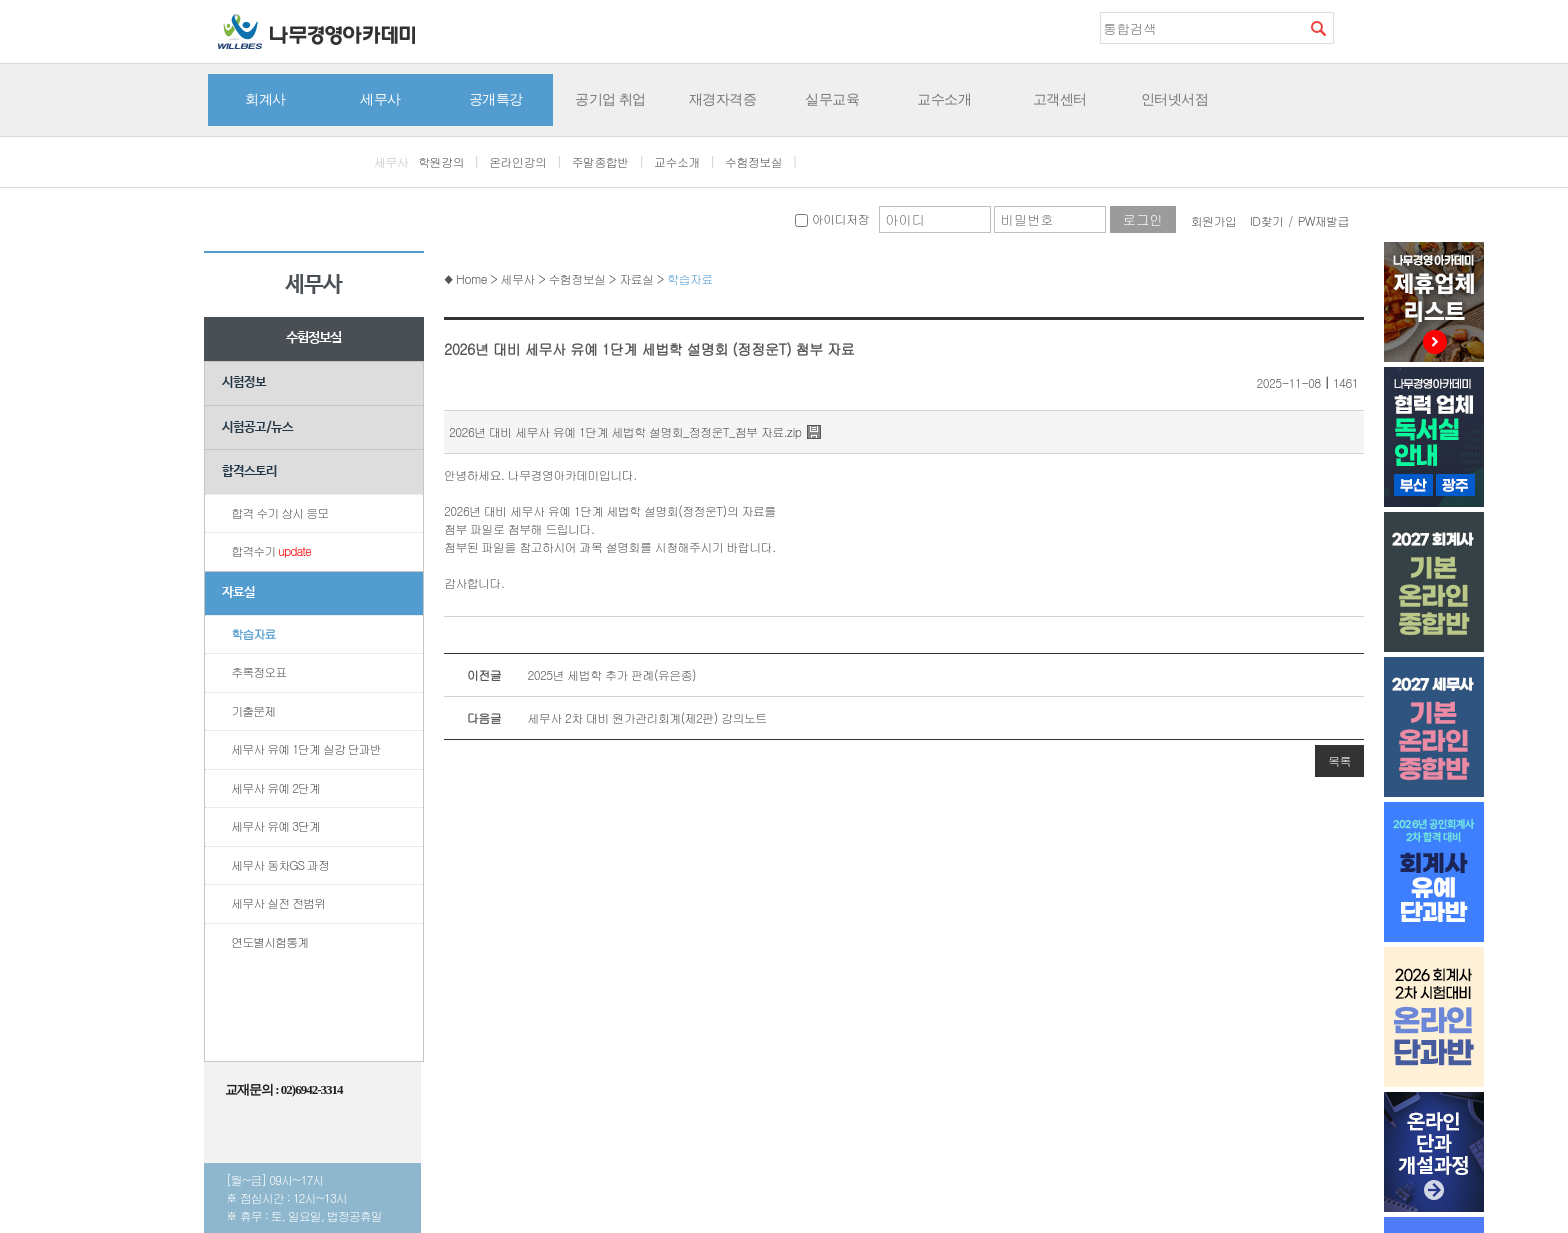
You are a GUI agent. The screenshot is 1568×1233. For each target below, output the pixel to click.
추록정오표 (258, 671)
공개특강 (496, 99)
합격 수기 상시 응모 (279, 512)
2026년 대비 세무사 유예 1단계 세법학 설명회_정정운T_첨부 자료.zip (625, 431)
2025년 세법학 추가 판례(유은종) (570, 675)
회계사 (265, 99)
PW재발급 (1323, 220)
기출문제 (253, 710)
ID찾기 (1267, 220)
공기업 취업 (610, 99)
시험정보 (244, 382)
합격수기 (271, 550)
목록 (1339, 760)
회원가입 (1214, 220)
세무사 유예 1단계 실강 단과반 (306, 748)
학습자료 (253, 633)
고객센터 (1060, 99)
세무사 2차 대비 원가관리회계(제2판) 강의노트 (605, 718)
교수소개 (944, 99)
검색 (1318, 28)
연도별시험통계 (269, 941)
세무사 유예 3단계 (275, 825)
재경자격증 (723, 99)
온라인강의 (517, 161)
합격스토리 (249, 471)
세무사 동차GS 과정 (280, 864)
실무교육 (832, 99)
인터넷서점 (1175, 99)
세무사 (380, 99)
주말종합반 (600, 161)
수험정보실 (753, 161)
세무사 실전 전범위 (278, 902)
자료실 (238, 592)
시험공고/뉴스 (257, 427)
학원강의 (441, 161)
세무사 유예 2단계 (275, 787)
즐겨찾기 (1349, 27)
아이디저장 (831, 218)
